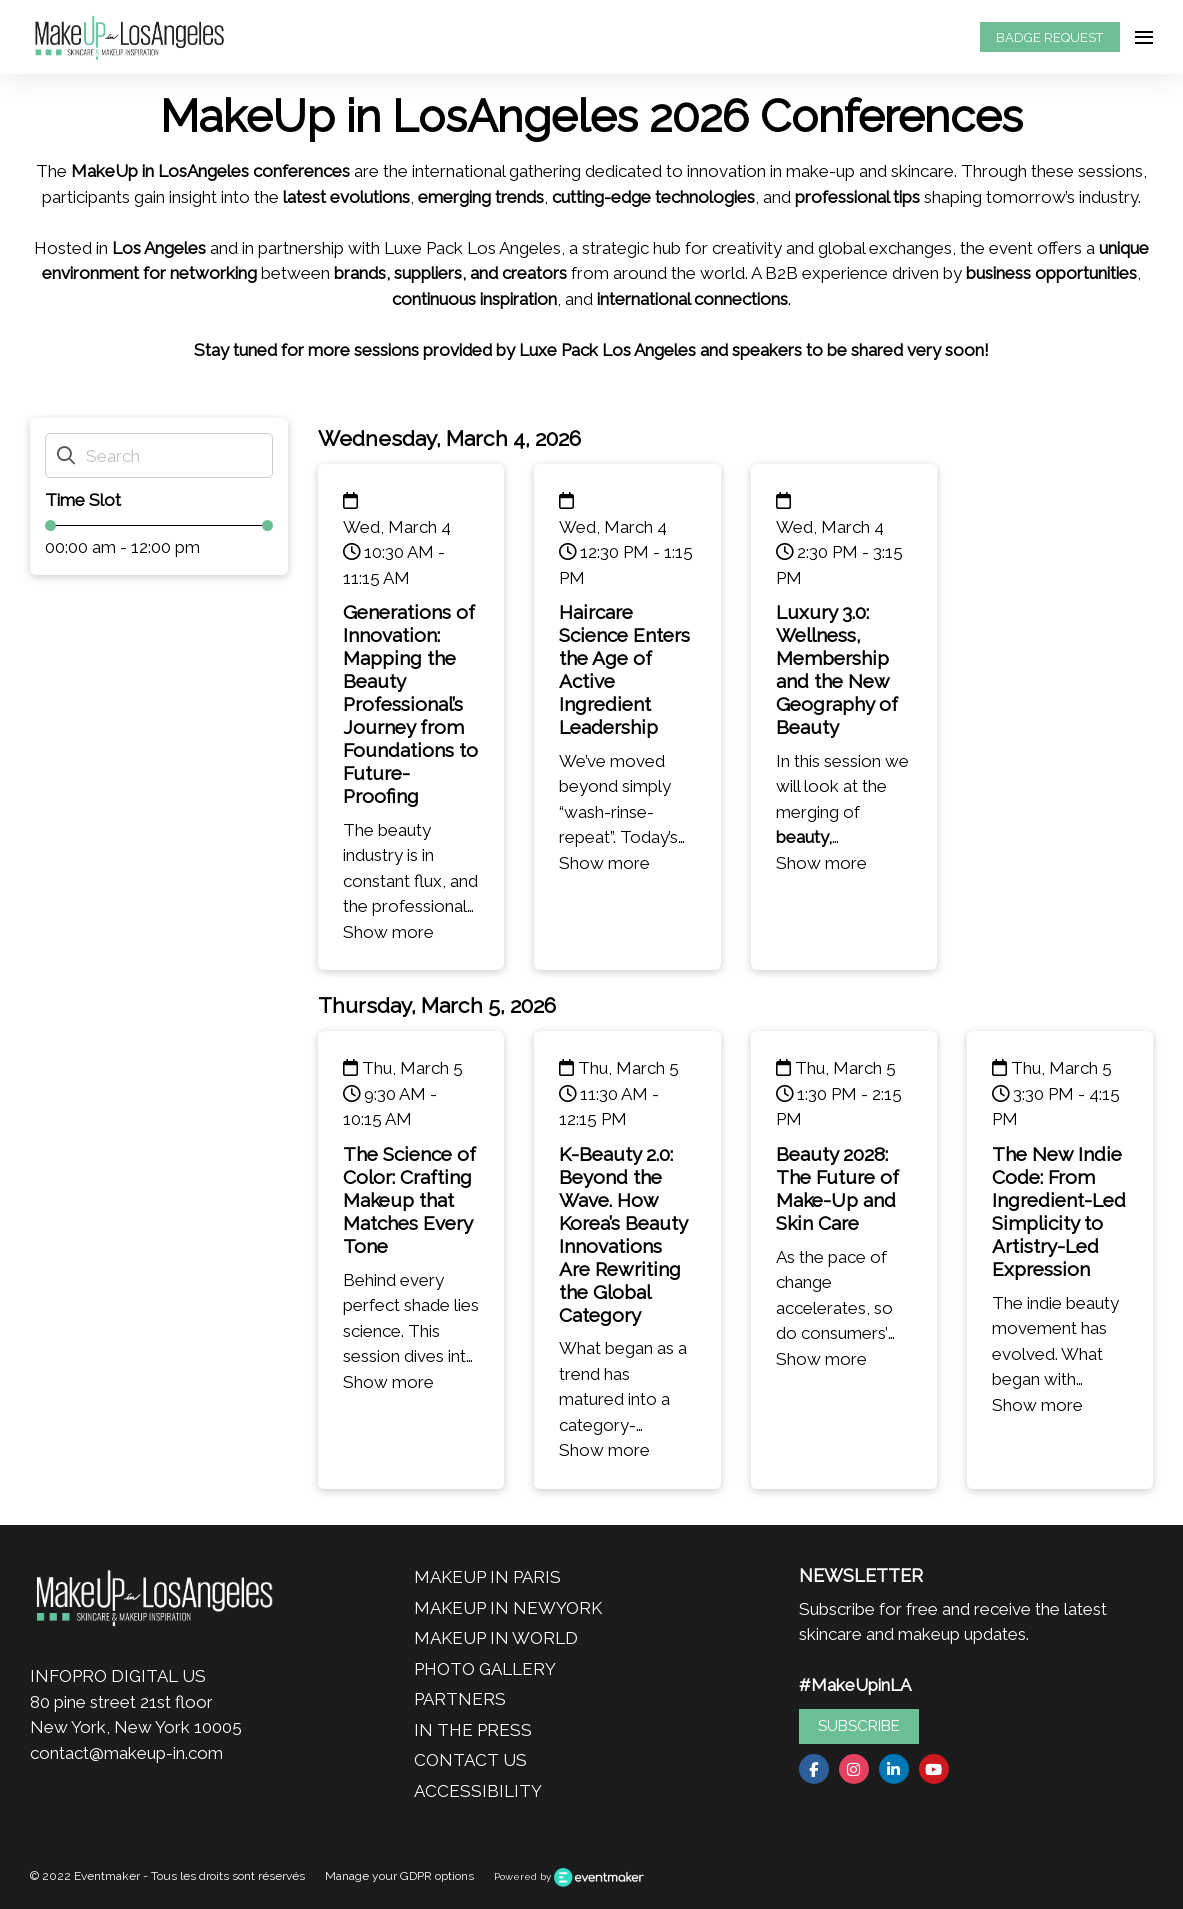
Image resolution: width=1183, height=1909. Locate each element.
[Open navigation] (1144, 37)
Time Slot (83, 500)
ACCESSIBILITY (478, 1791)
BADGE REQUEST (1049, 37)
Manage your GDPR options (399, 1876)
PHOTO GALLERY (485, 1669)
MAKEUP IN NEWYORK (508, 1608)
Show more (388, 932)
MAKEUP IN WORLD (496, 1638)
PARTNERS (460, 1699)
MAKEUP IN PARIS (487, 1577)
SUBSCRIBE (859, 1726)
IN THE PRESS (473, 1730)
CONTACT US (470, 1760)
